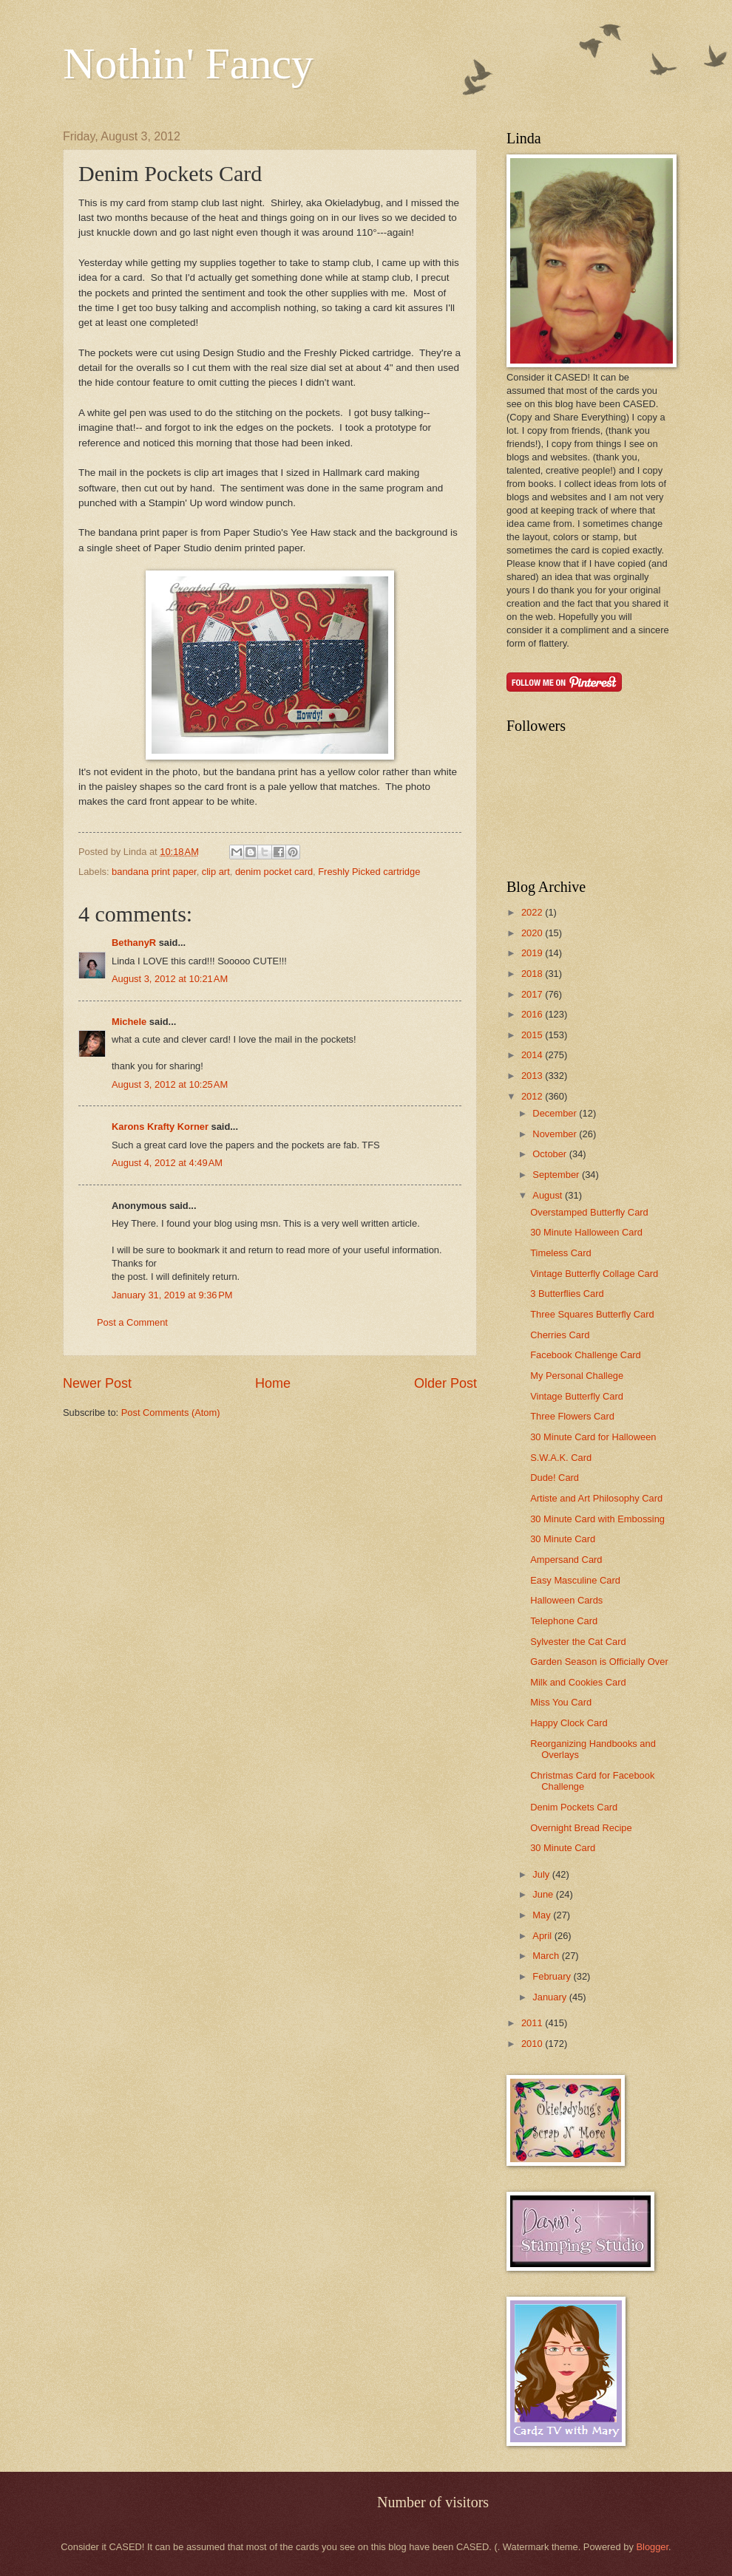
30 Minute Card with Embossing (597, 1518)
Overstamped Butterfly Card (589, 1212)
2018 (533, 973)
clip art (216, 871)
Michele (129, 1021)
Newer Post (97, 1383)
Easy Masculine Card (575, 1580)
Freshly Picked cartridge (369, 871)
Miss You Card (561, 1702)
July (542, 1874)
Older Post (445, 1383)
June (544, 1894)
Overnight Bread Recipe (580, 1827)
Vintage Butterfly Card (576, 1396)
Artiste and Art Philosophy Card (596, 1498)
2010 (533, 2043)
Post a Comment (132, 1322)
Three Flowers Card (572, 1416)
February (552, 1976)
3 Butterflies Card (566, 1293)
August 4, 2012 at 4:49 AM (167, 1162)
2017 (533, 994)
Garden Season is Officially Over (599, 1661)
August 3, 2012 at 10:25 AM (170, 1084)
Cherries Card (559, 1334)
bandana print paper (154, 871)
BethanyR (134, 942)
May (542, 1915)
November (555, 1133)
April (543, 1935)
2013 (533, 1075)
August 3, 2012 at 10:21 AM (170, 978)
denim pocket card (274, 871)
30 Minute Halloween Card (586, 1232)
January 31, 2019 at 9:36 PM (172, 1295)
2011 (533, 2022)
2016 (533, 1014)
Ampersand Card (566, 1559)
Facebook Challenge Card (585, 1354)
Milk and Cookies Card (578, 1682)
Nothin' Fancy (188, 63)
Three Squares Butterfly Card (592, 1314)
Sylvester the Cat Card (578, 1641)
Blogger (652, 2546)
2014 (533, 1054)
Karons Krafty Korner (160, 1126)
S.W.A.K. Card (561, 1457)
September (557, 1174)
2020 (533, 932)
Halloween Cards (566, 1600)
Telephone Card (563, 1620)
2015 (533, 1034)
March (546, 1955)
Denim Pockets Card (573, 1807)
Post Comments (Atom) (170, 1412)
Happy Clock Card (568, 1722)
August (548, 1195)
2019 (533, 952)
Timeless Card (561, 1252)
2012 (533, 1096)
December (555, 1113)
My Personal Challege (576, 1375)
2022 (533, 912)
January (550, 1997)
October (550, 1153)
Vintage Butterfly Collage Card (594, 1273)
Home (273, 1383)
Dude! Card (554, 1477)
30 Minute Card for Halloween (593, 1436)
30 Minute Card (562, 1538)
